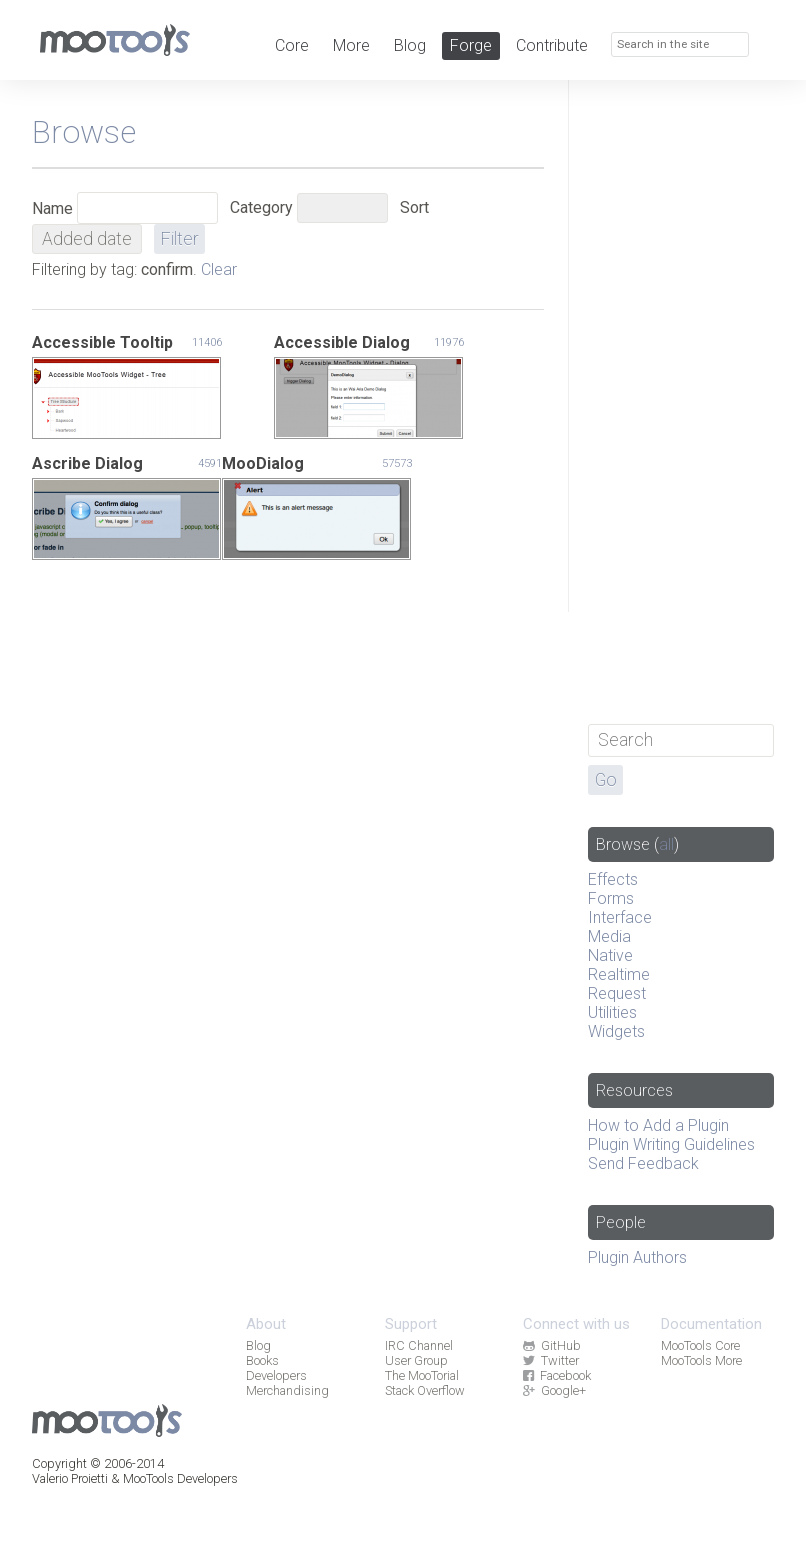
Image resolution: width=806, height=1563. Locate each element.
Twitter (551, 1360)
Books (262, 1360)
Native (610, 955)
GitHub (552, 1345)
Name (52, 208)
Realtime (619, 974)
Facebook (557, 1375)
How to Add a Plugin (658, 1125)
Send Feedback (643, 1163)
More (351, 45)
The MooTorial (422, 1375)
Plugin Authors (637, 1257)
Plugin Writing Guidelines (671, 1144)
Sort (414, 207)
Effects (613, 879)
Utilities (612, 1012)
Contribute (552, 45)
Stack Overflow (425, 1390)
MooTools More (701, 1360)
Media (609, 936)
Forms (611, 898)
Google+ (554, 1390)
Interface (620, 917)
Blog (410, 45)
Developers (276, 1375)
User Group (416, 1360)
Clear (219, 269)
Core (292, 45)
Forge (471, 45)
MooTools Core (700, 1345)
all (666, 844)
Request (617, 993)
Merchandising (287, 1390)
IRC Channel (419, 1345)
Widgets (616, 1031)
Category (261, 207)
